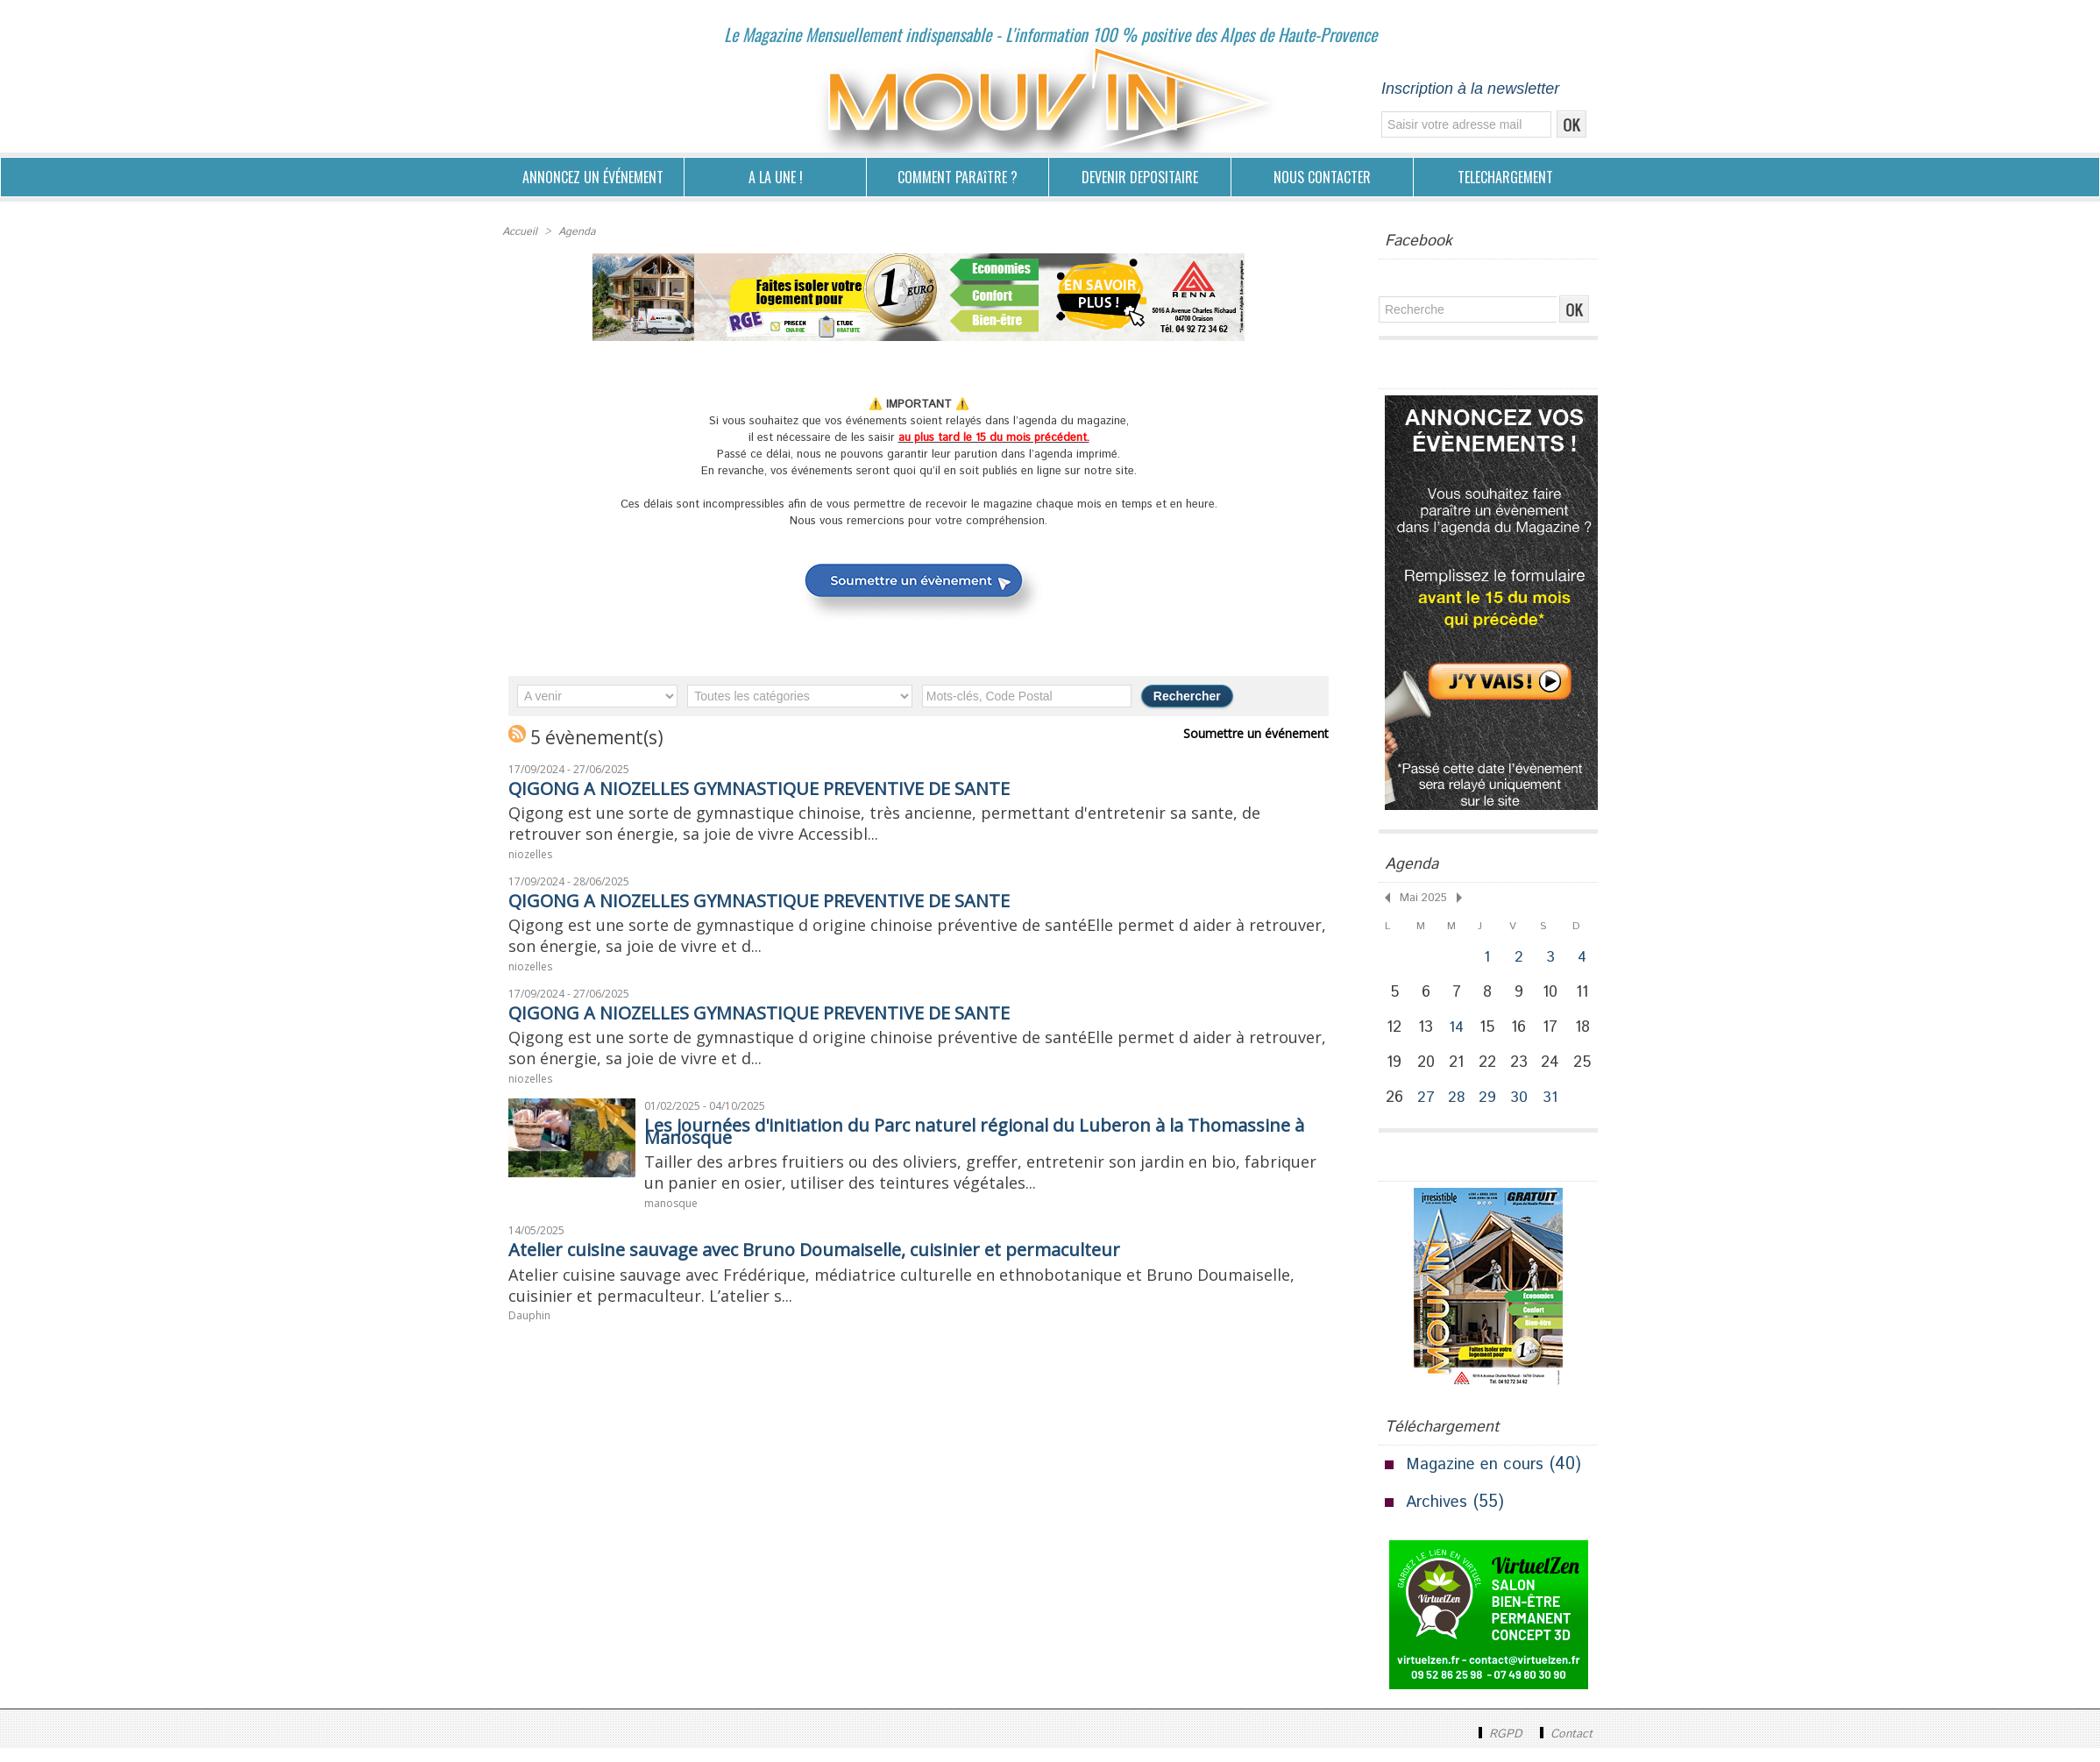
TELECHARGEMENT (1505, 177)
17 (1555, 1033)
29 (1491, 1110)
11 (1588, 994)
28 (1459, 1110)
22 (1491, 1071)
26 (1395, 1110)
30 (1523, 1110)
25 (1588, 1071)
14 (1460, 1033)
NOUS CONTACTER (1322, 177)
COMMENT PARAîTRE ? (957, 177)
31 (1555, 1110)
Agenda (575, 231)
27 (1427, 1110)
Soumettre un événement (1260, 732)
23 (1523, 1071)
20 (1427, 1071)
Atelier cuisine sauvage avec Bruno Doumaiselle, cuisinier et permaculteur (852, 1275)
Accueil (519, 231)
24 (1555, 1071)
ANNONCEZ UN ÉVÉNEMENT (592, 177)
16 (1523, 1033)
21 (1459, 1071)
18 (1588, 1033)
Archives (1438, 1516)
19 (1395, 1071)
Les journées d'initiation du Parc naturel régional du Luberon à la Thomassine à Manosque (947, 1150)
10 (1555, 994)
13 (1427, 1033)
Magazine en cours (1478, 1478)
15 (1491, 1033)
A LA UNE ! (775, 177)
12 (1395, 1033)
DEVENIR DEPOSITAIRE (1140, 177)
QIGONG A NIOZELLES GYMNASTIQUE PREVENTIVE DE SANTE (788, 786)
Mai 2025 (1421, 896)
